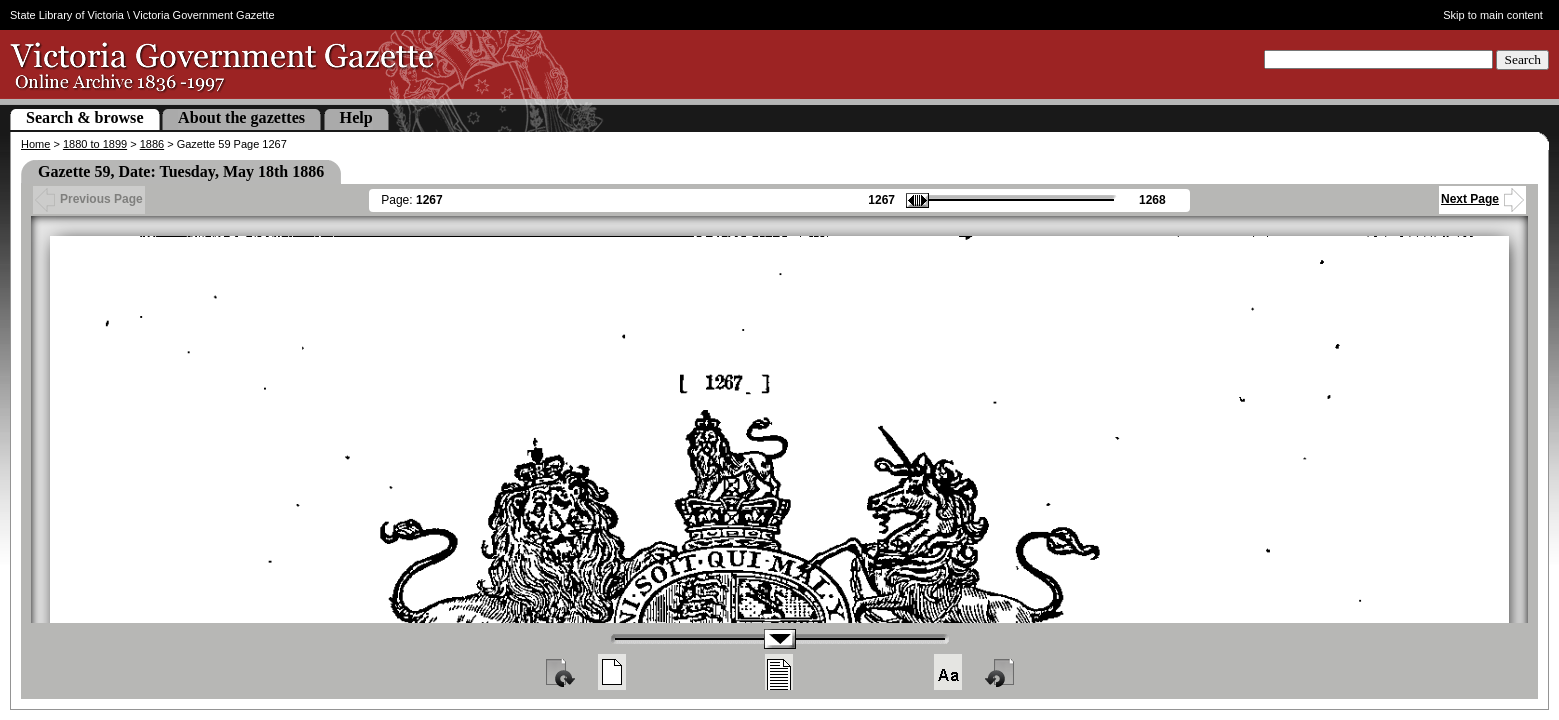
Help (356, 117)
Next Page (1482, 199)
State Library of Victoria (67, 15)
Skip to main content (1493, 15)
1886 (152, 144)
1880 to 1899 (95, 144)
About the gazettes (241, 117)
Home (35, 144)
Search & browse (85, 117)
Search (1522, 59)
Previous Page (89, 199)
